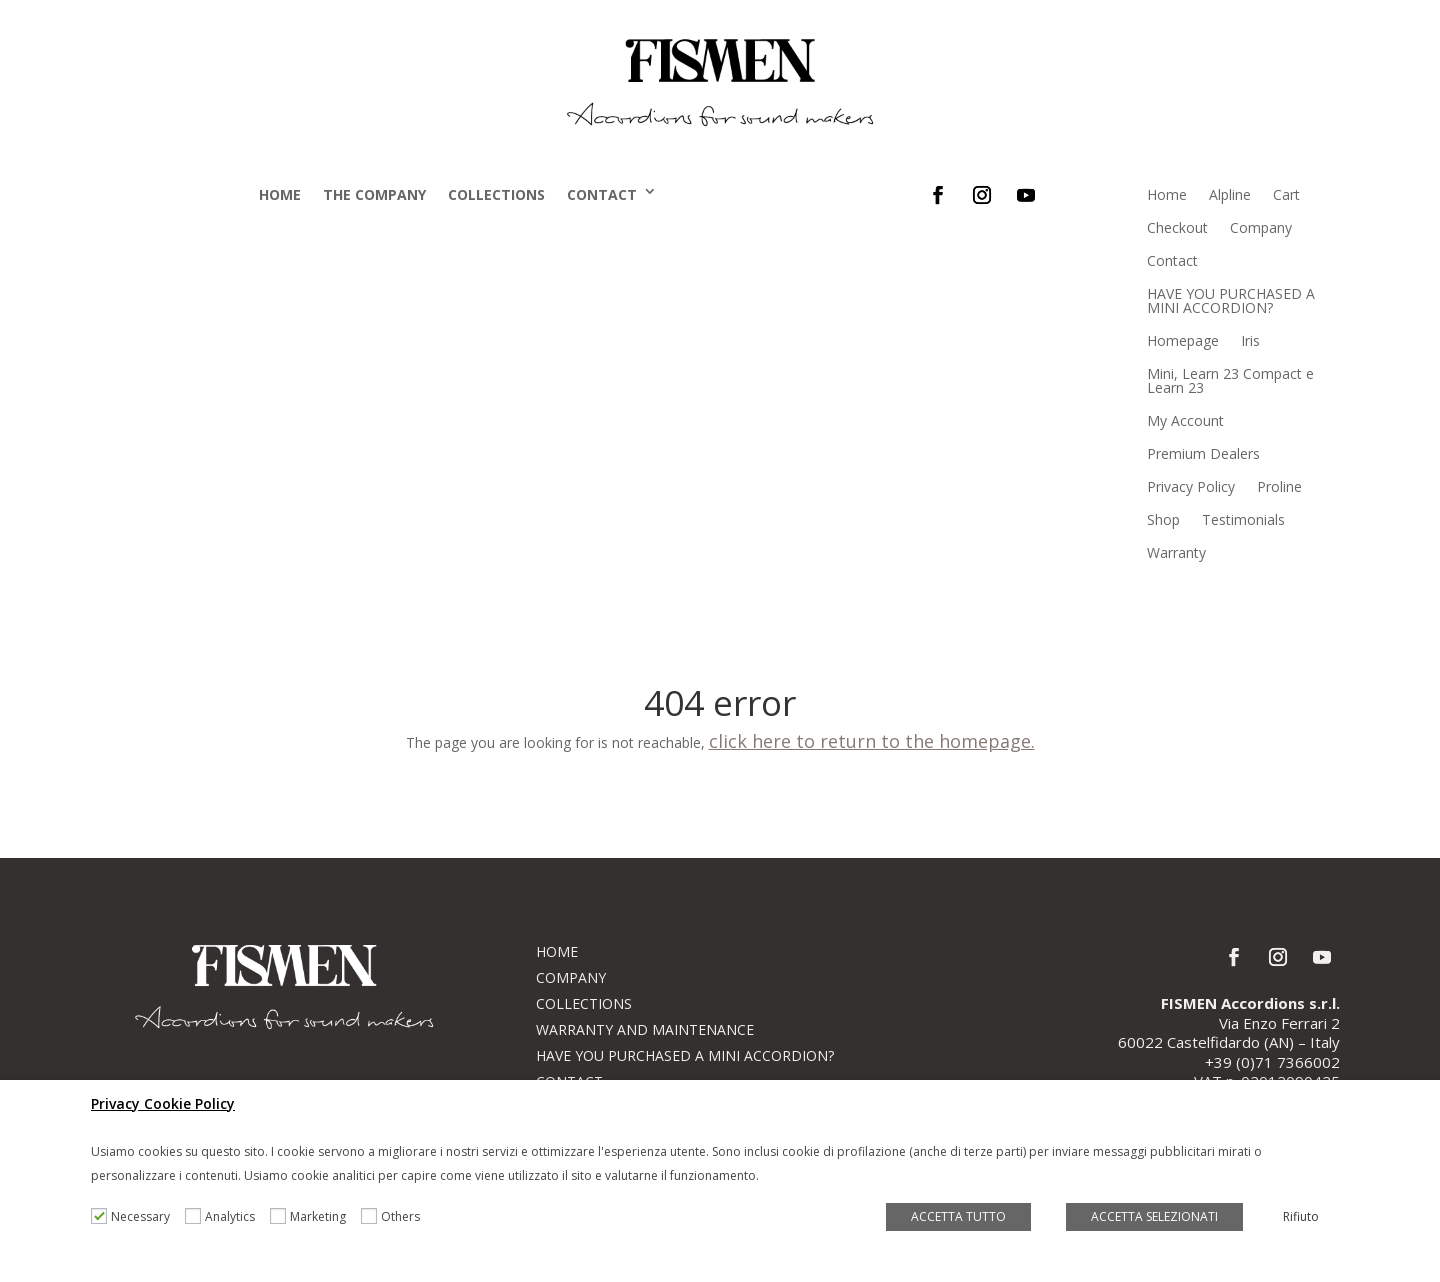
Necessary (140, 1216)
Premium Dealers (1203, 453)
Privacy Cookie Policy (163, 1103)
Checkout (1177, 227)
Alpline (1230, 194)
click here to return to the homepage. (872, 741)
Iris (1250, 340)
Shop (1163, 519)
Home (280, 194)
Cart (1286, 194)
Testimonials (1243, 519)
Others (400, 1216)
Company (1261, 227)
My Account (1185, 420)
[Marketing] (278, 1216)
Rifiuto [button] (1301, 1216)
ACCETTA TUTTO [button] (958, 1216)
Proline (1279, 486)
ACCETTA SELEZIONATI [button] (1154, 1216)
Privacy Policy (1191, 486)
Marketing (318, 1216)
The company (374, 194)
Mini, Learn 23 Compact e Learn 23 (1230, 380)
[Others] (369, 1216)
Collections (496, 194)
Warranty (1176, 552)
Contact (602, 194)
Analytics (230, 1216)
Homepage (1183, 340)
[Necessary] (99, 1216)
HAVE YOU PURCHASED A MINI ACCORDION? (1231, 300)
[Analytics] (193, 1216)
